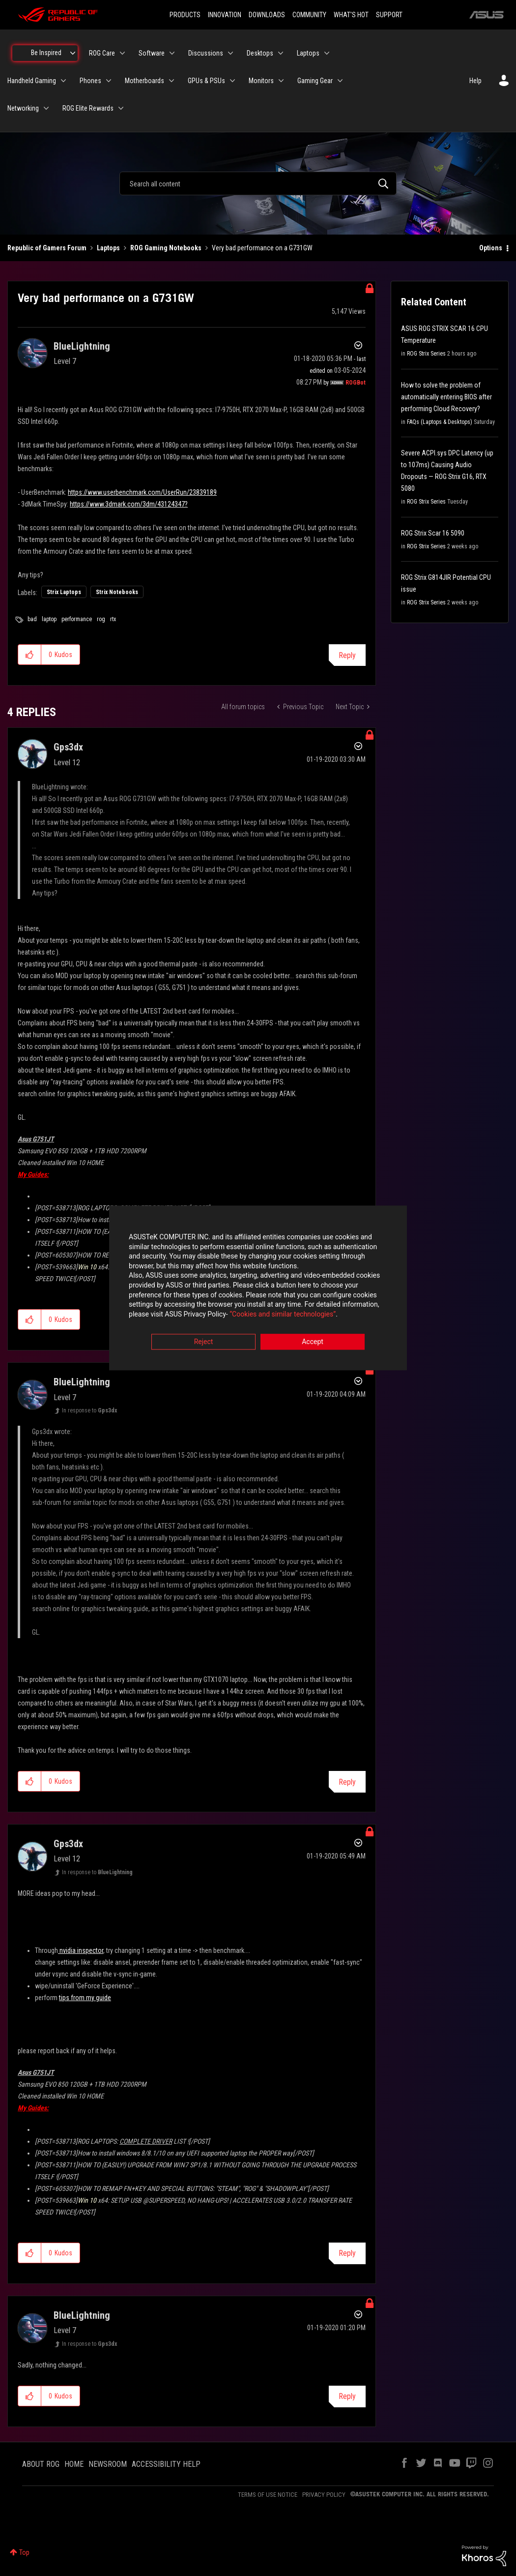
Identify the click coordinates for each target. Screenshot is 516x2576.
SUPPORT (389, 15)
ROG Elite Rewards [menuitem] (88, 108)
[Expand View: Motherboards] (171, 81)
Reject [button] (203, 1343)
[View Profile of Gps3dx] (68, 747)
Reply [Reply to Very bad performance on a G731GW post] (347, 655)
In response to (89, 1410)
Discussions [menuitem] (205, 53)
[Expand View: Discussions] (230, 53)
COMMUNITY (309, 15)
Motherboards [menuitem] (144, 81)
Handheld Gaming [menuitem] (31, 81)
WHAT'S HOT (351, 15)
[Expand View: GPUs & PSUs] (232, 81)
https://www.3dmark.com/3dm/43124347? (129, 504)
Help (475, 81)
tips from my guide (85, 1998)
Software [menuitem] (152, 53)
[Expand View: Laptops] (327, 53)
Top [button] (24, 2552)
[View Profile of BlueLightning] (82, 346)
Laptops (108, 248)
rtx (113, 619)
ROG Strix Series (426, 353)
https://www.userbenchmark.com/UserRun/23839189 (142, 492)
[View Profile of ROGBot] (355, 382)
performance (76, 619)
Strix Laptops (64, 592)
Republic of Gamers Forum (46, 248)
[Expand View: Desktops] (281, 53)
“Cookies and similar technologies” (194, 1314)
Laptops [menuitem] (308, 53)
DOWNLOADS (267, 15)
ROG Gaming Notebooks (165, 248)
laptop (49, 619)
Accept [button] (312, 1343)
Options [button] (490, 248)
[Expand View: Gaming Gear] (340, 81)
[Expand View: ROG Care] (122, 53)
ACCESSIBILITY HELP (166, 2464)
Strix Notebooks (117, 592)
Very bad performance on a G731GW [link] (262, 248)
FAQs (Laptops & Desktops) (439, 422)
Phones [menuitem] (90, 81)
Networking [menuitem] (23, 108)
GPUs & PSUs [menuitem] (206, 81)
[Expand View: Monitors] (281, 81)
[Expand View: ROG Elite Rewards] (121, 108)
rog (101, 619)
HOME (74, 2464)
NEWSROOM (107, 2464)
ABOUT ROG (40, 2464)
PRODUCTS (185, 15)
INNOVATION (224, 15)
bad (32, 619)
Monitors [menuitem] (261, 81)
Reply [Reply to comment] (347, 1782)
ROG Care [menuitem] (102, 53)
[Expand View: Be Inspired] (73, 53)
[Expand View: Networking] (46, 108)
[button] (29, 654)
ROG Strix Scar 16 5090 (432, 533)
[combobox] (258, 183)
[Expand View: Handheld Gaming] (63, 81)
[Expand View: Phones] (109, 81)
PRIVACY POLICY (323, 2494)
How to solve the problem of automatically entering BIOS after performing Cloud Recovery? (446, 397)
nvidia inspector (80, 1950)
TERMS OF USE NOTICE (267, 2494)
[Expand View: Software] (172, 53)
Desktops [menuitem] (260, 53)
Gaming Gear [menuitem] (315, 81)
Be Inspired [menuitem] (46, 53)
